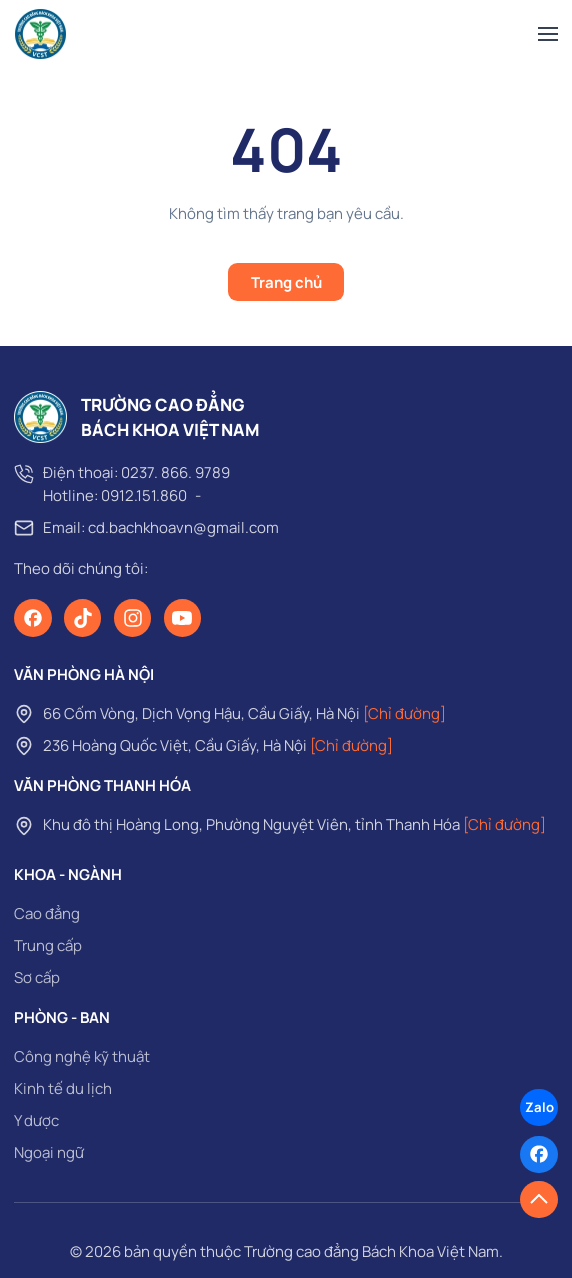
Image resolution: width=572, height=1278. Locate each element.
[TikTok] (83, 618)
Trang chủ (286, 282)
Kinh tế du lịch (63, 1088)
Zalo (539, 1107)
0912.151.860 (144, 495)
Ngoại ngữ (49, 1152)
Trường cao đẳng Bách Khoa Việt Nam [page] (371, 1251)
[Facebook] (33, 618)
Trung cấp (48, 945)
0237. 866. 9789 (175, 472)
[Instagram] (133, 618)
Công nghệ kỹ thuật (82, 1056)
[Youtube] (183, 618)
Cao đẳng (47, 913)
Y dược (36, 1120)
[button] (548, 34)
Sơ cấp (37, 977)
